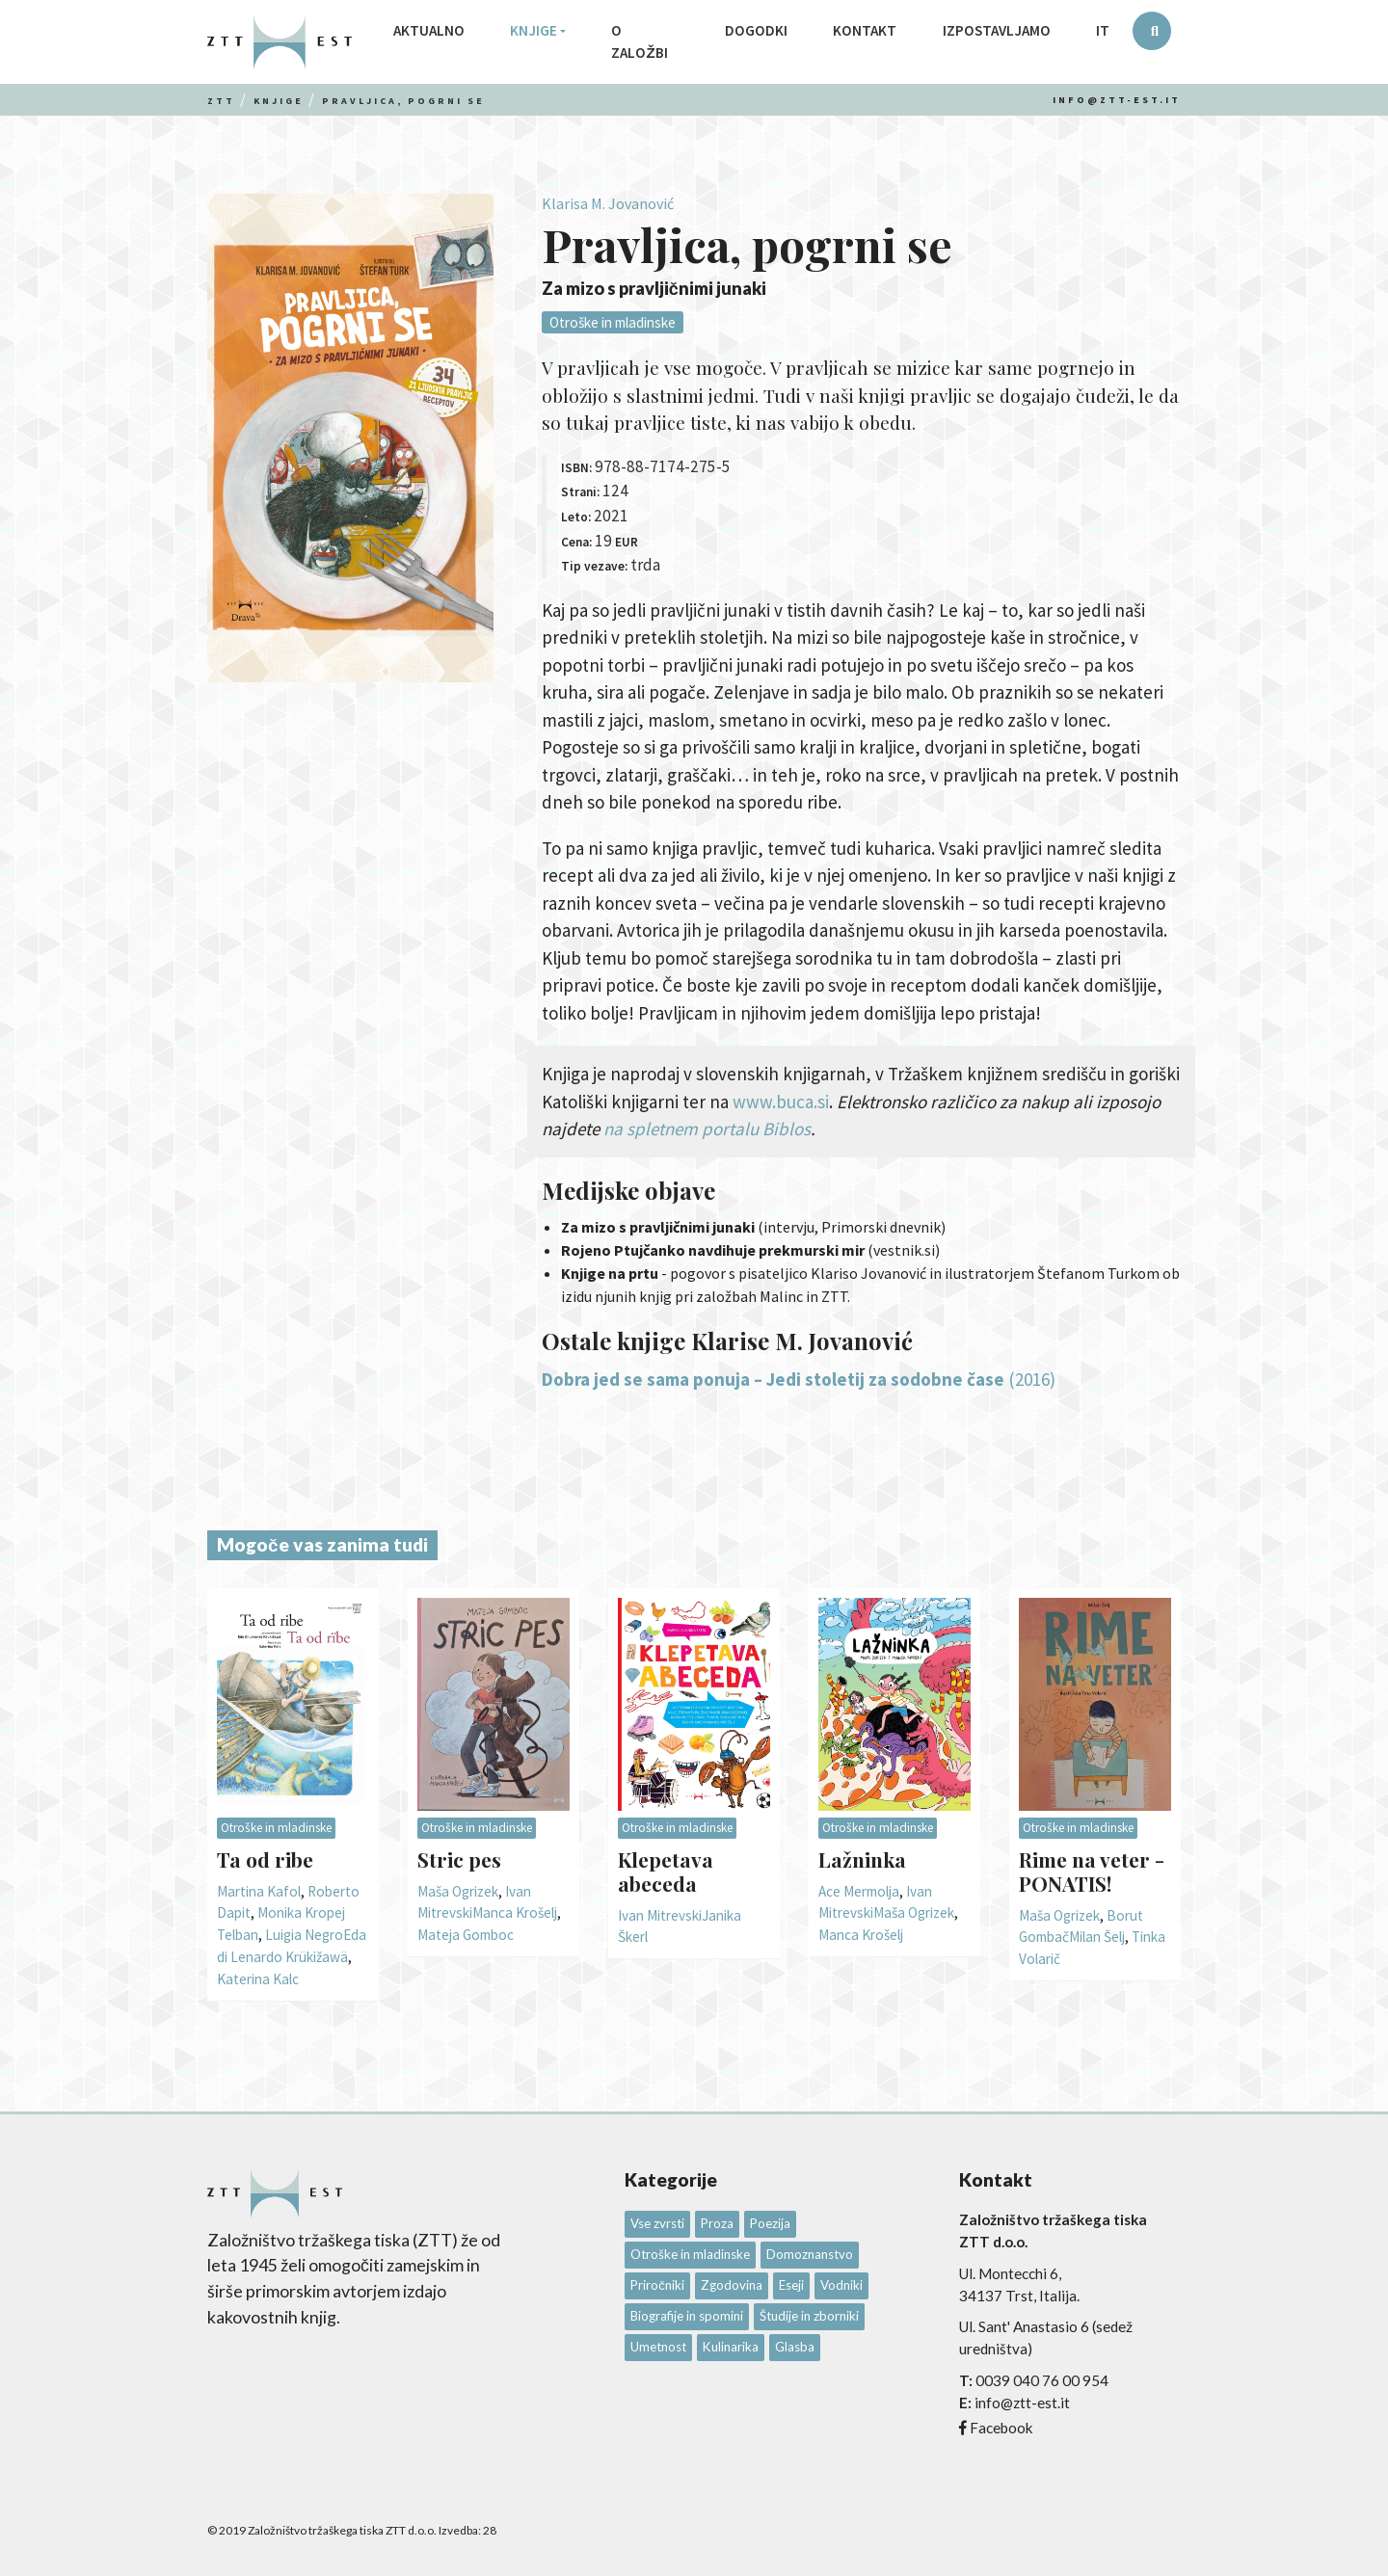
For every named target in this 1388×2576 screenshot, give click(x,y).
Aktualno (429, 30)
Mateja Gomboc (465, 1934)
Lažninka (862, 1859)
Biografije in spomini (686, 2316)
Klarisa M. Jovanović (608, 203)
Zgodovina (731, 2285)
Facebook (1001, 2427)
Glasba (794, 2346)
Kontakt (864, 30)
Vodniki (841, 2285)
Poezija (770, 2223)
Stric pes (459, 1859)
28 (489, 2530)
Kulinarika (731, 2346)
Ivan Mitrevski (660, 1915)
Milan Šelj (1097, 1936)
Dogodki (756, 30)
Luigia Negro (304, 1934)
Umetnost (658, 2346)
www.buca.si (781, 1101)
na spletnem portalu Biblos (707, 1128)
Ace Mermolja (858, 1891)
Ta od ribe (265, 1859)
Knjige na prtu (609, 1273)
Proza (717, 2223)
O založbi (639, 41)
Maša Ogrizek (457, 1891)
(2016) (1031, 1379)
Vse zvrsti (657, 2223)
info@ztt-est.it (1117, 99)
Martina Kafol (259, 1891)
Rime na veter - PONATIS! (1091, 1871)
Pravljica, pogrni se (403, 100)
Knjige (533, 30)
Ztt (221, 100)
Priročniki (657, 2285)
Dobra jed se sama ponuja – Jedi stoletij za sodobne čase (773, 1379)
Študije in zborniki (809, 2316)
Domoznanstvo (809, 2254)
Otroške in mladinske (612, 322)
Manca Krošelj (514, 1912)
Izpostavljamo (997, 30)
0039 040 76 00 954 (1041, 2380)
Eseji (791, 2285)
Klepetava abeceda (665, 1871)
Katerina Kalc (258, 1979)
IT (1102, 30)
